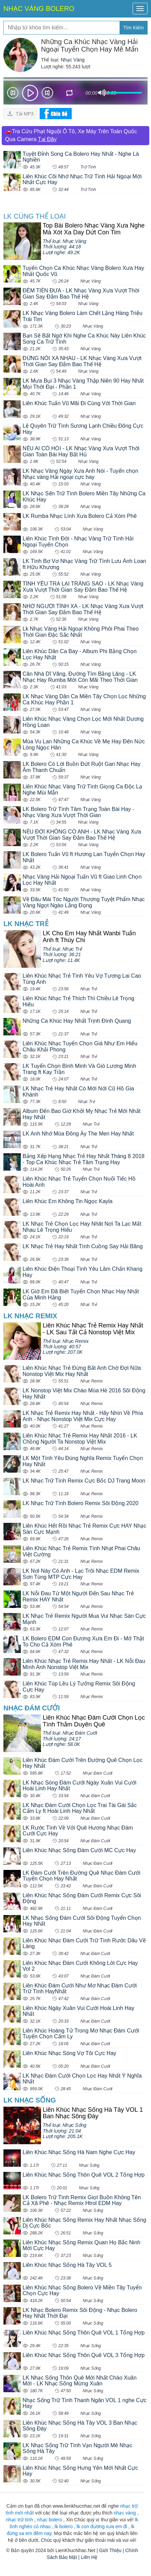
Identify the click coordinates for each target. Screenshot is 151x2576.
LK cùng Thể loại (34, 216)
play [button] (30, 93)
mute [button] (102, 93)
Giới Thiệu (110, 2550)
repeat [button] (69, 94)
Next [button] (47, 94)
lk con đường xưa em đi (102, 2526)
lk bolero (64, 2526)
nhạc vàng (125, 2513)
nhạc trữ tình (19, 2519)
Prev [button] (12, 94)
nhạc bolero (49, 2519)
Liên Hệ (89, 2557)
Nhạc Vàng (72, 60)
